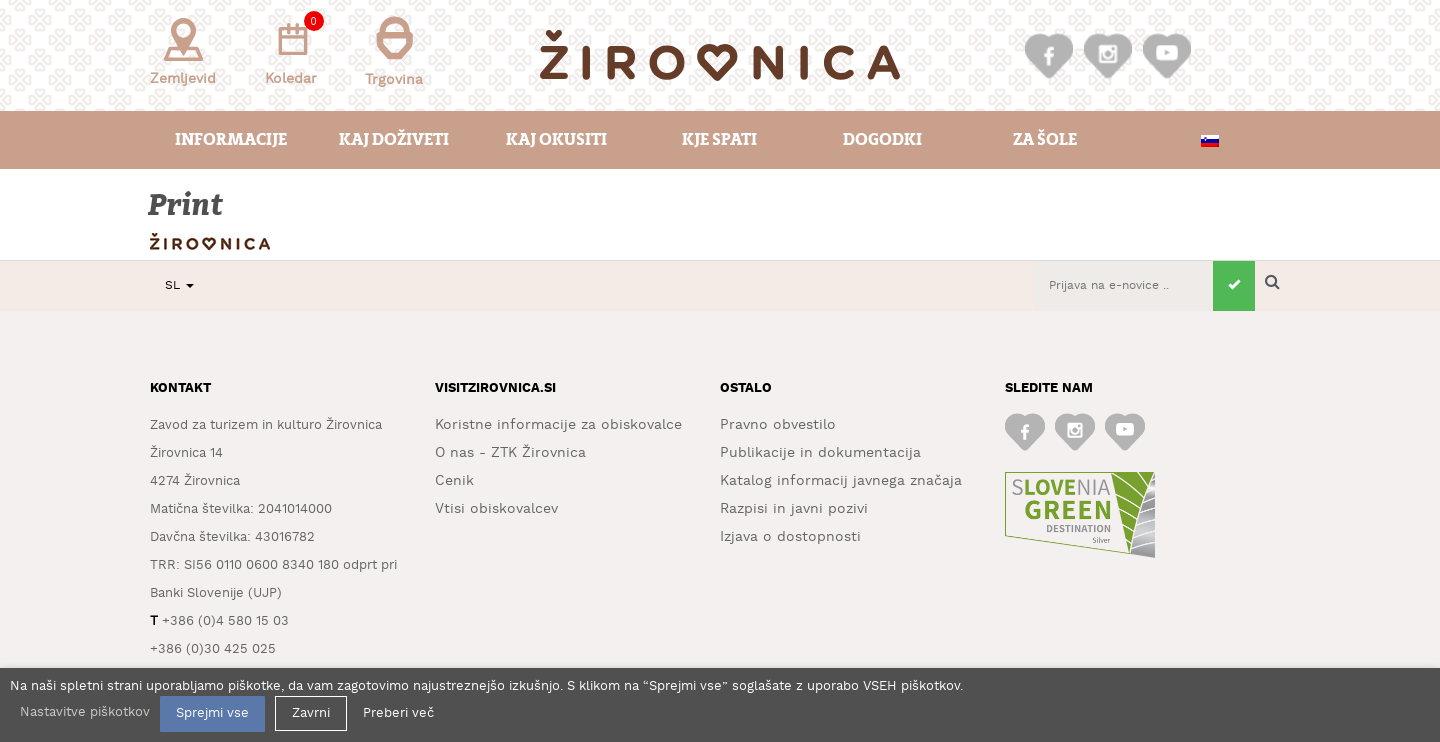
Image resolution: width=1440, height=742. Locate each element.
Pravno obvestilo (778, 425)
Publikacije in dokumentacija (820, 453)
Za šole (1045, 139)
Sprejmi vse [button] (212, 713)
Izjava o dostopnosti (790, 537)
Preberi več (398, 713)
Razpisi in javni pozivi (794, 509)
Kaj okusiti (556, 139)
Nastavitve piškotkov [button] (85, 712)
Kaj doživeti (394, 139)
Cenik (454, 481)
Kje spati (719, 139)
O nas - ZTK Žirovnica (510, 453)
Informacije (231, 139)
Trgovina (394, 51)
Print (187, 205)
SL (179, 285)
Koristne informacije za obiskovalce (558, 425)
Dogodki (882, 139)
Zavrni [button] (311, 713)
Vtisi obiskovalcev (496, 509)
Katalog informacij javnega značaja (841, 481)
